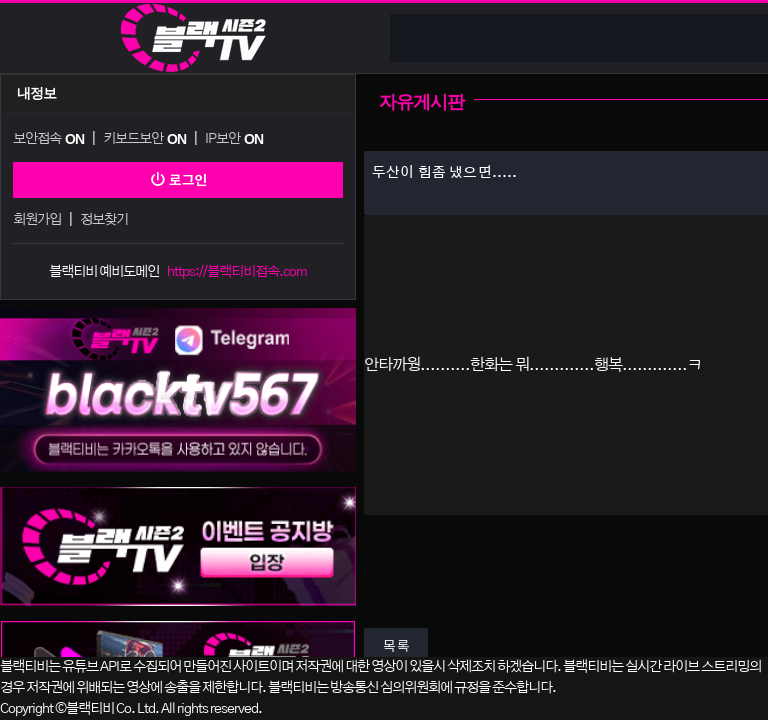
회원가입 (37, 220)
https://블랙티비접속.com (237, 272)
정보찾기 (104, 220)
